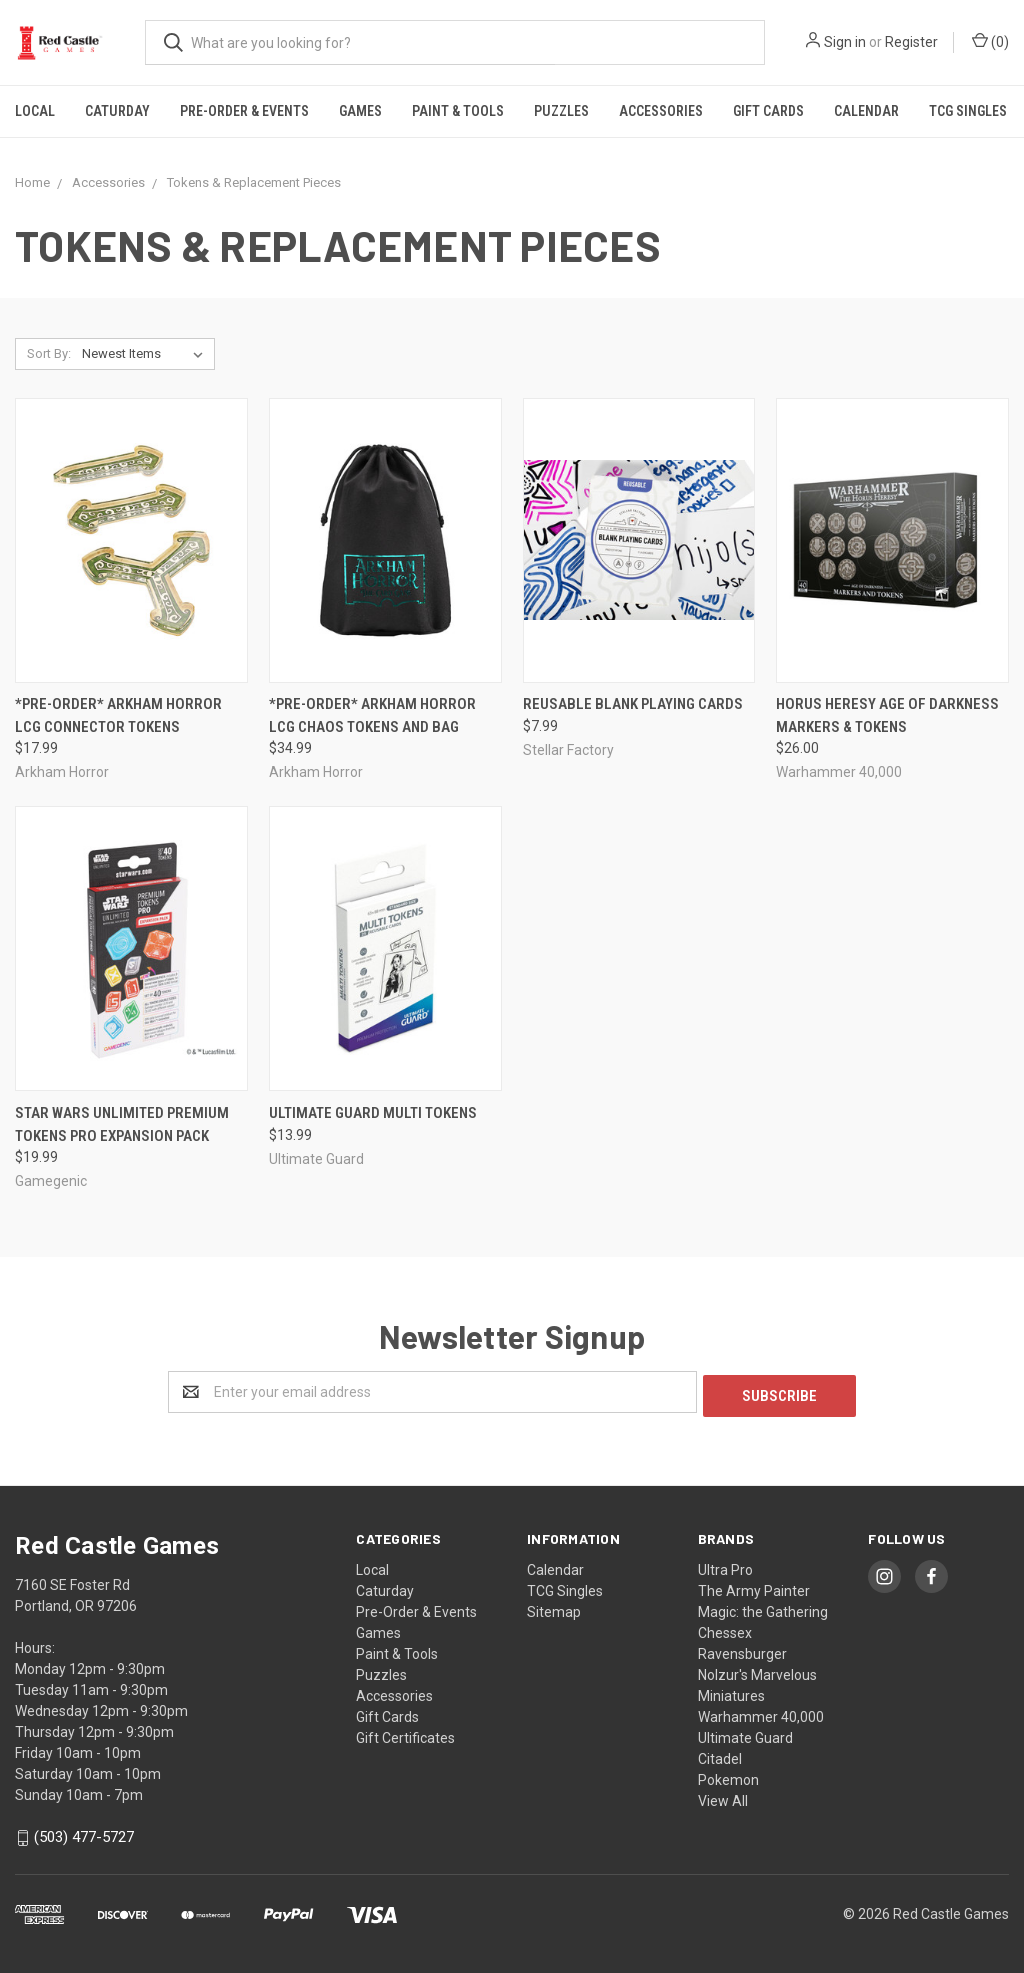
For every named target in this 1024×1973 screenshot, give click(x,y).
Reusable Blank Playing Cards (633, 704)
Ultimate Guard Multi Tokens (373, 1113)
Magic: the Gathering (763, 1608)
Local (35, 111)
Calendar (866, 111)
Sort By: (49, 353)
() (990, 41)
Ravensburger (742, 1650)
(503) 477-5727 (84, 1833)
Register (911, 42)
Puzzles (561, 111)
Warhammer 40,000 (761, 1713)
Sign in (845, 42)
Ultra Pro (725, 1566)
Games (360, 111)
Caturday (117, 111)
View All (723, 1797)
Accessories (661, 111)
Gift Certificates (405, 1734)
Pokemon (728, 1776)
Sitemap (554, 1608)
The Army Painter (754, 1587)
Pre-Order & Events (244, 111)
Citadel (720, 1755)
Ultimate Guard (745, 1734)
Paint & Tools (458, 111)
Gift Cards (768, 111)
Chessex (725, 1629)
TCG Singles (968, 111)
